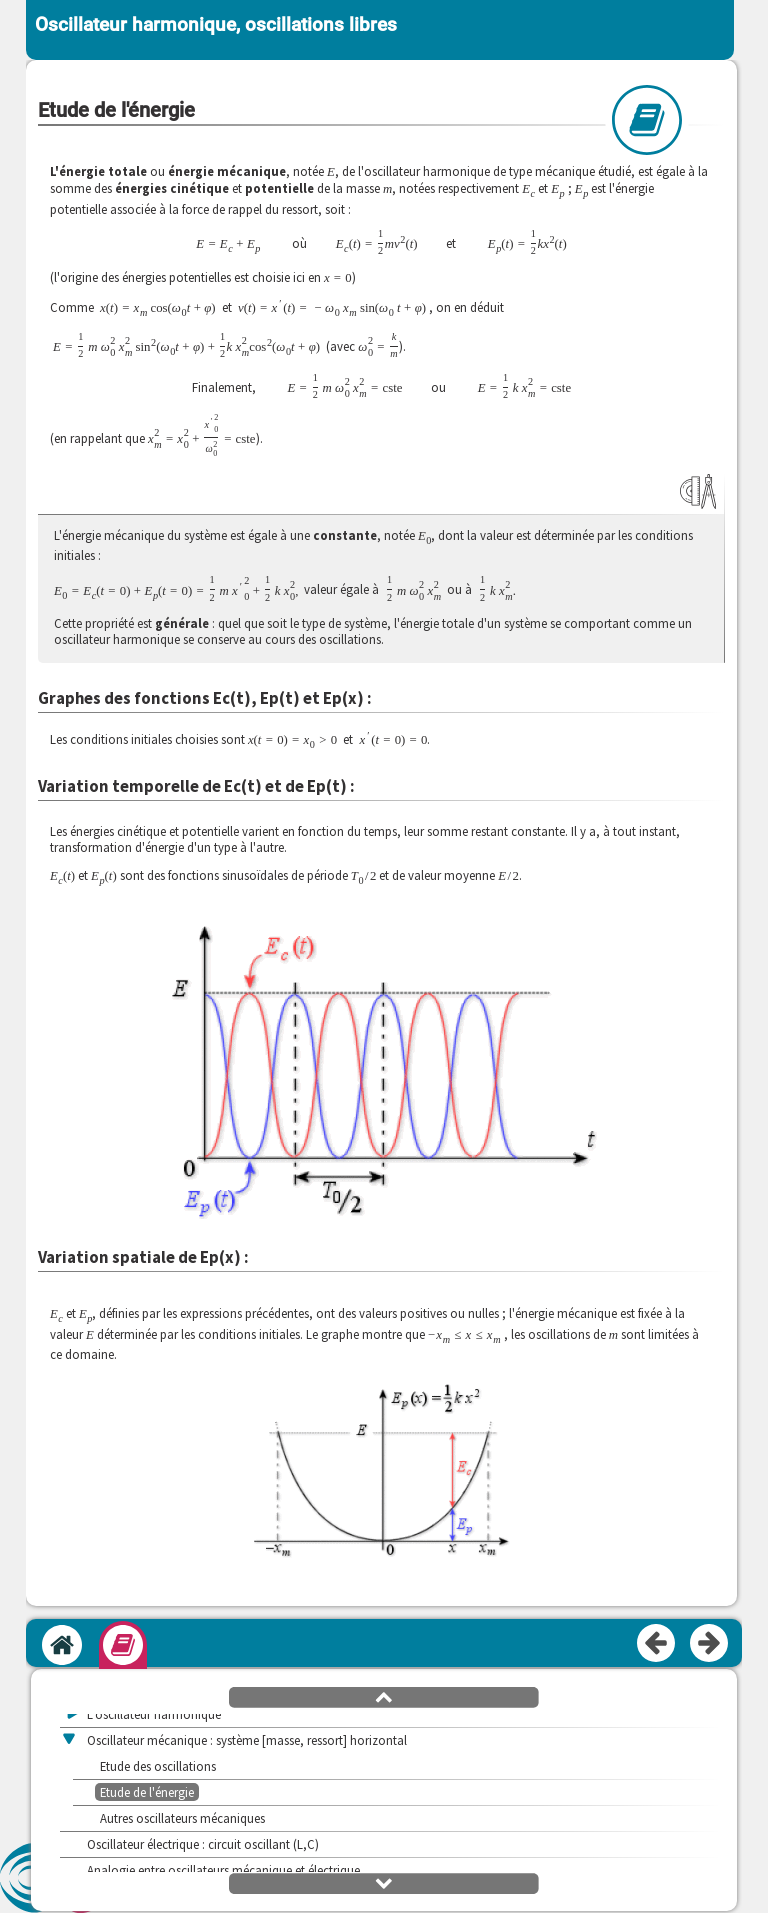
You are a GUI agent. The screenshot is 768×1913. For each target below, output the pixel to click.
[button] (382, 1483)
